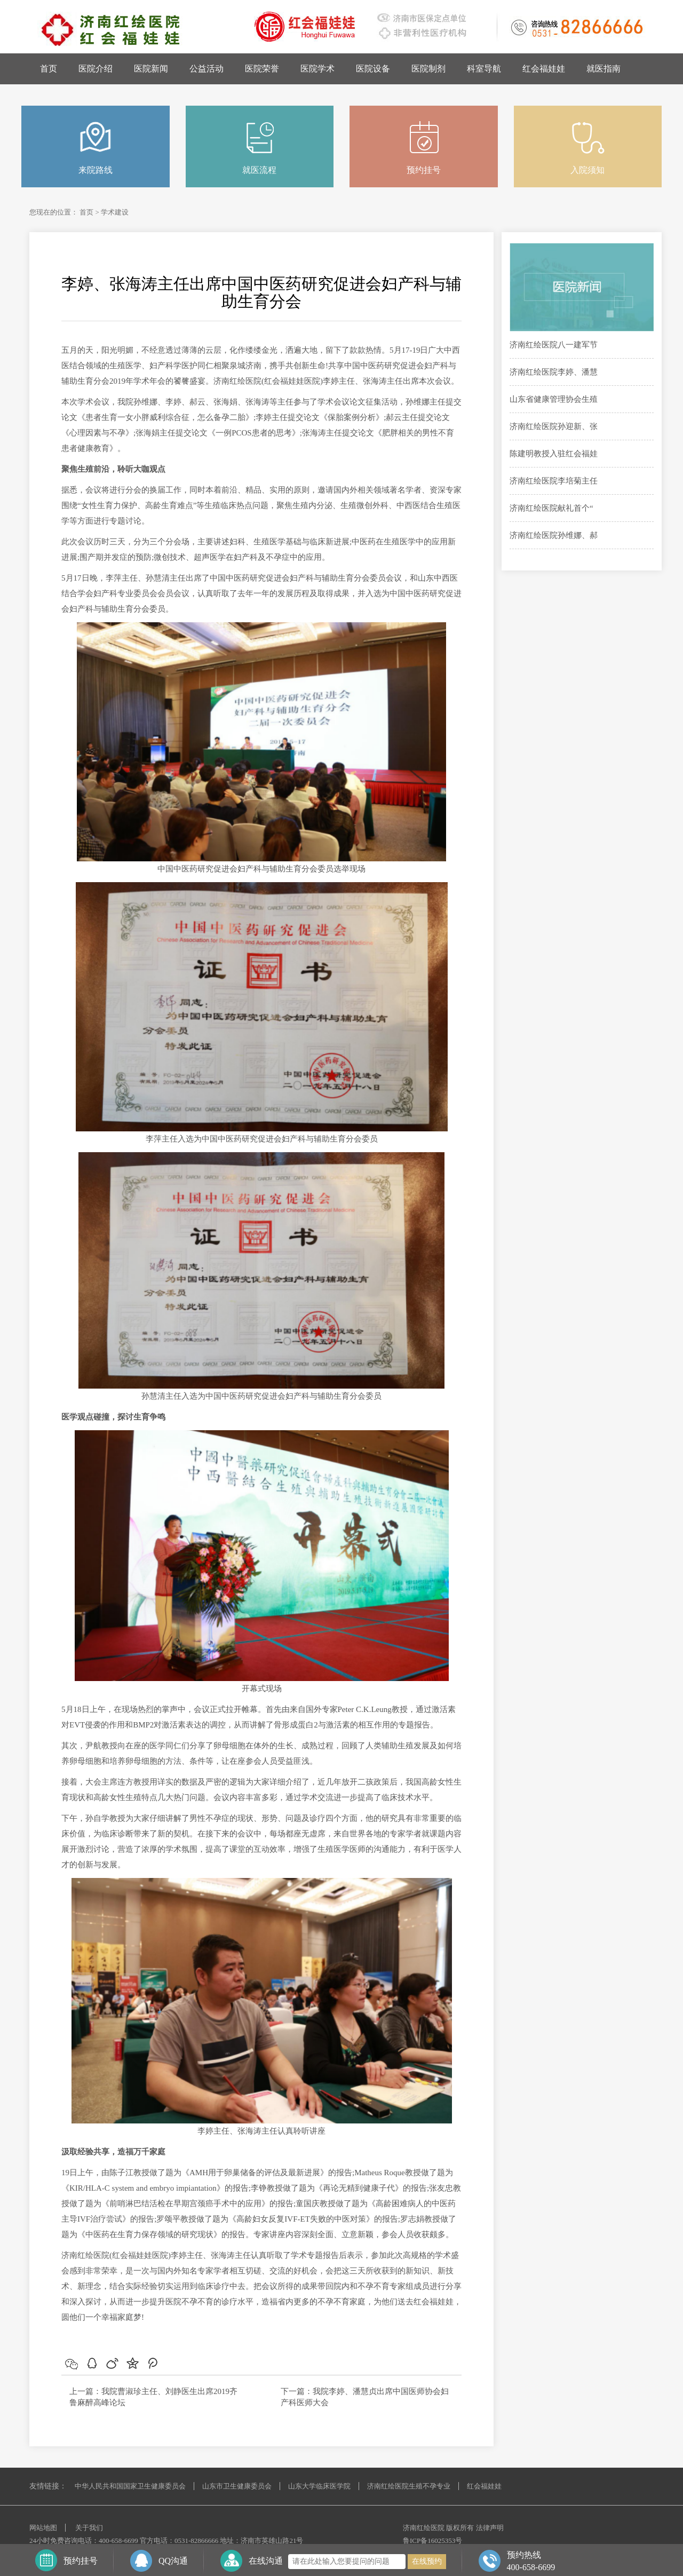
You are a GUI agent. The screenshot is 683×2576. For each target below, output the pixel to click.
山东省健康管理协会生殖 (554, 399)
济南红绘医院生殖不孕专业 (408, 2486)
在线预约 (427, 2561)
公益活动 (206, 68)
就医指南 (603, 68)
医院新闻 (151, 68)
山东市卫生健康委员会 (237, 2486)
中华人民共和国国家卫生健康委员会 (130, 2486)
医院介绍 (95, 68)
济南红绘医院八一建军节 (554, 344)
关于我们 (89, 2528)
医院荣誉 (262, 68)
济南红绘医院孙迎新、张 (554, 426)
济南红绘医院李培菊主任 (554, 481)
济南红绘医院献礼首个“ (551, 508)
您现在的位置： (53, 212)
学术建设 (115, 212)
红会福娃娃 (543, 68)
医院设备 (373, 68)
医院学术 (317, 68)
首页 (48, 68)
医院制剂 (428, 68)
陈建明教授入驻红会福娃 (554, 453)
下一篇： (297, 2391)
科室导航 (484, 68)
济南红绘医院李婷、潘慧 (554, 372)
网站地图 (43, 2528)
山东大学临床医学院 (319, 2486)
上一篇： (85, 2391)
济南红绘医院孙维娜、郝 (554, 535)
